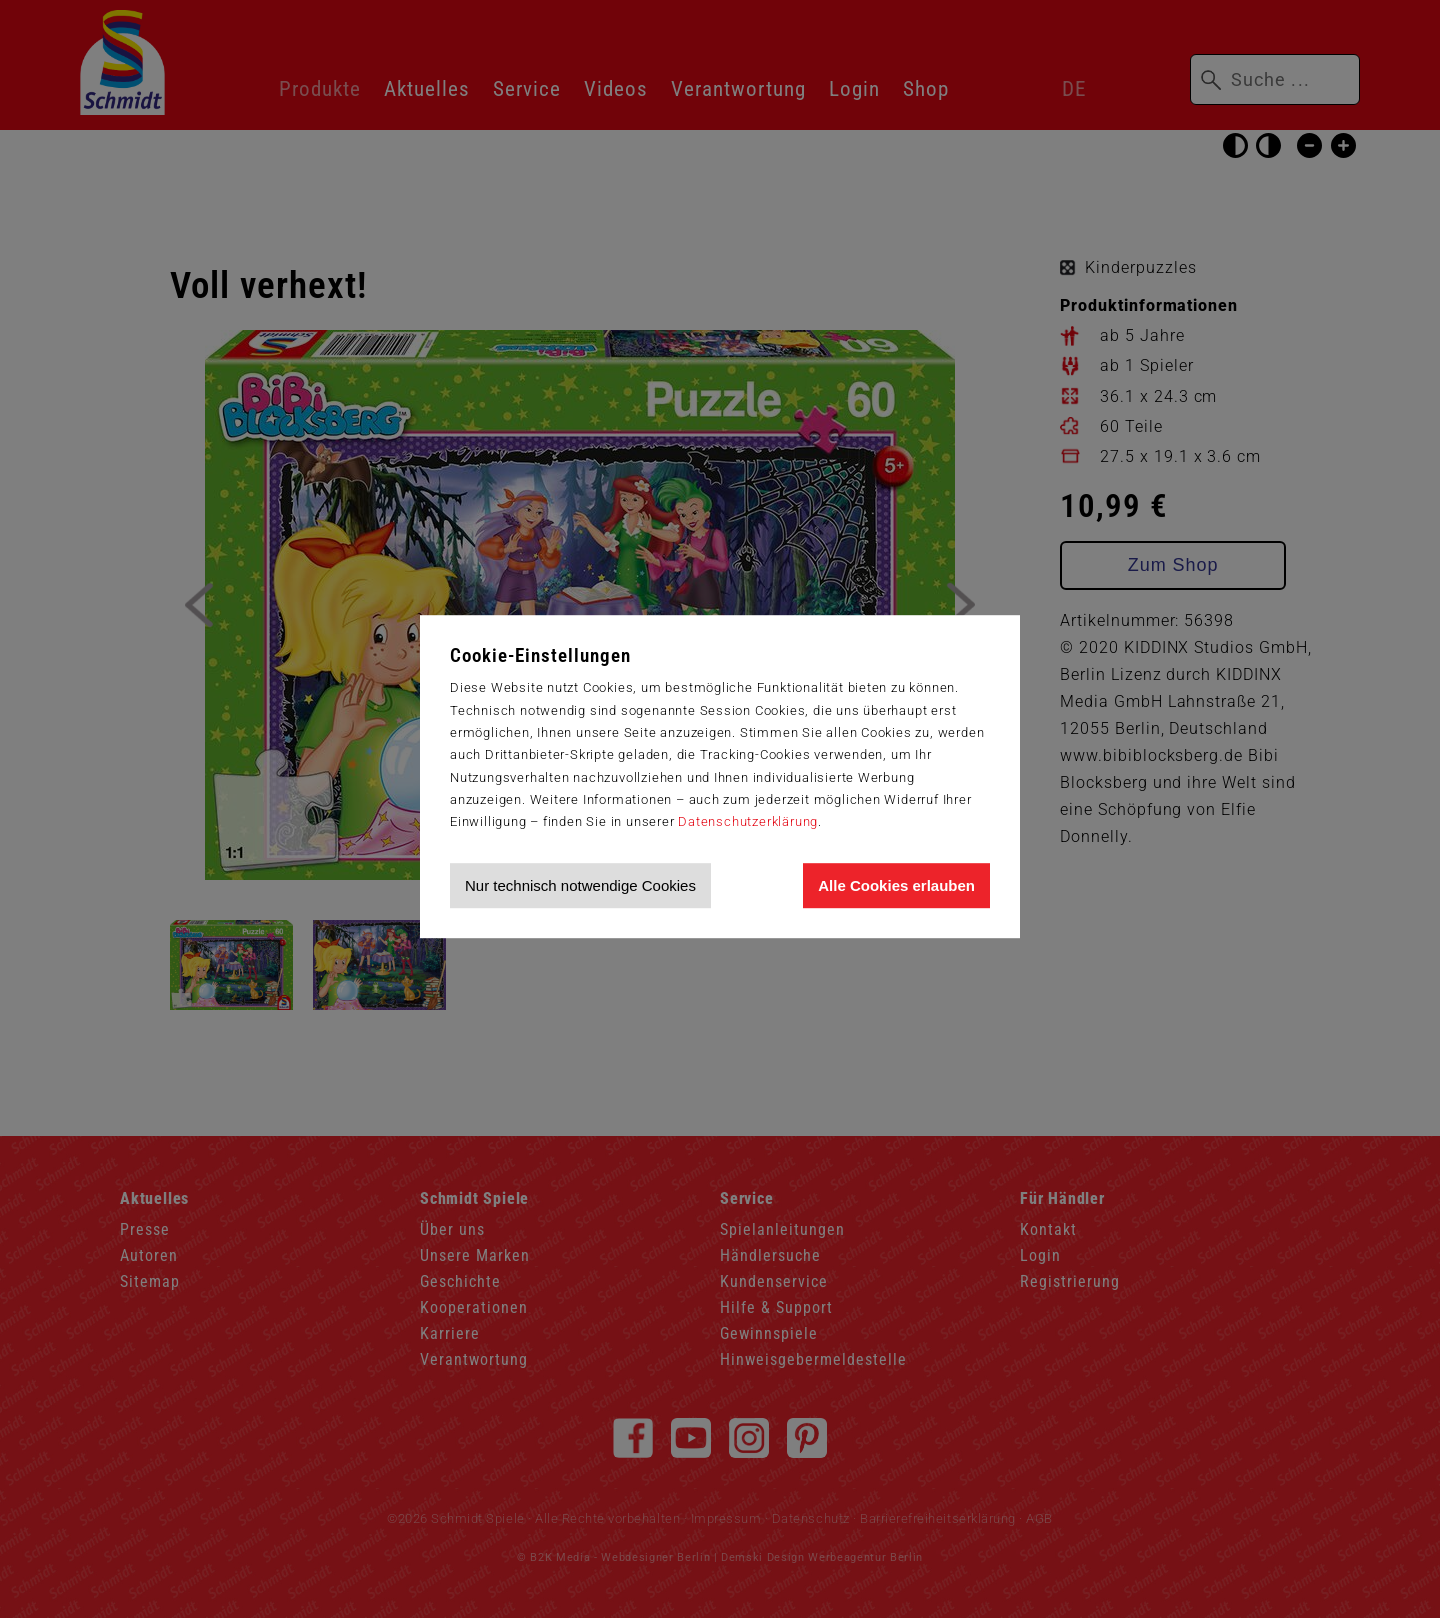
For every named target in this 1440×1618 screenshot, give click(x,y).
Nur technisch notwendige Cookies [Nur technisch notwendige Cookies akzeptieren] (580, 885)
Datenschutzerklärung (748, 821)
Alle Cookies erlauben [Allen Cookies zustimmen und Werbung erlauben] (896, 885)
